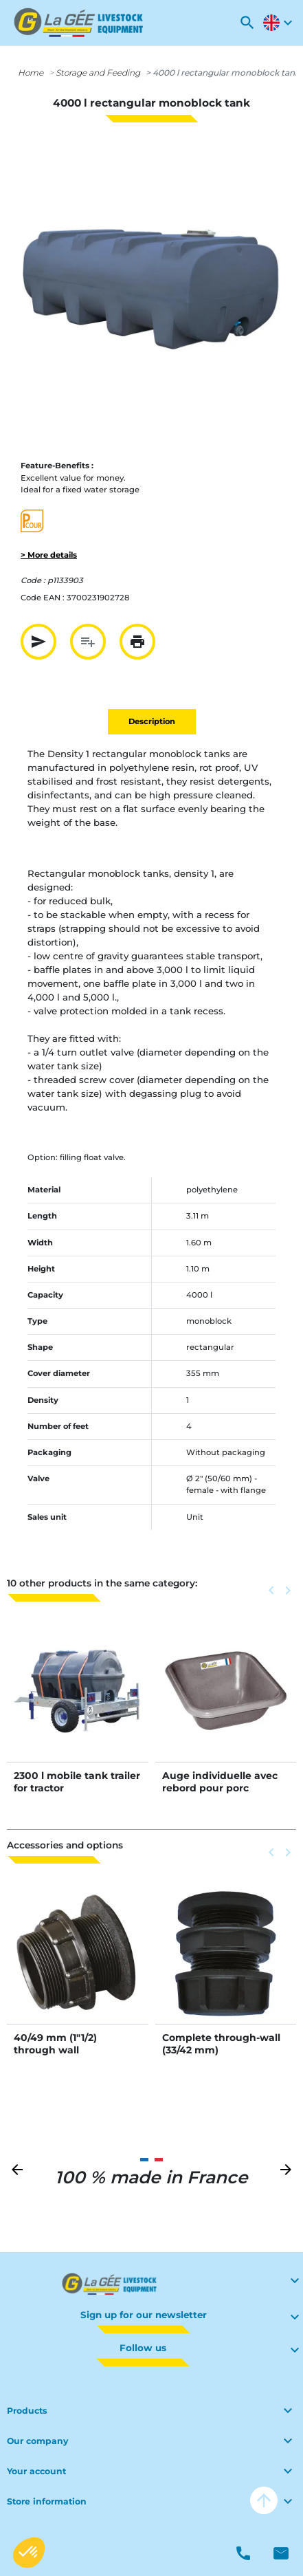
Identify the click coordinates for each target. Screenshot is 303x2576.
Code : (33, 580)
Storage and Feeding (98, 72)
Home (30, 72)
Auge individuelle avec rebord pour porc (220, 1781)
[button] (247, 23)
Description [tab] (151, 721)
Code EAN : (43, 597)
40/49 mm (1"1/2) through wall (55, 2043)
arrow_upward (264, 2500)
